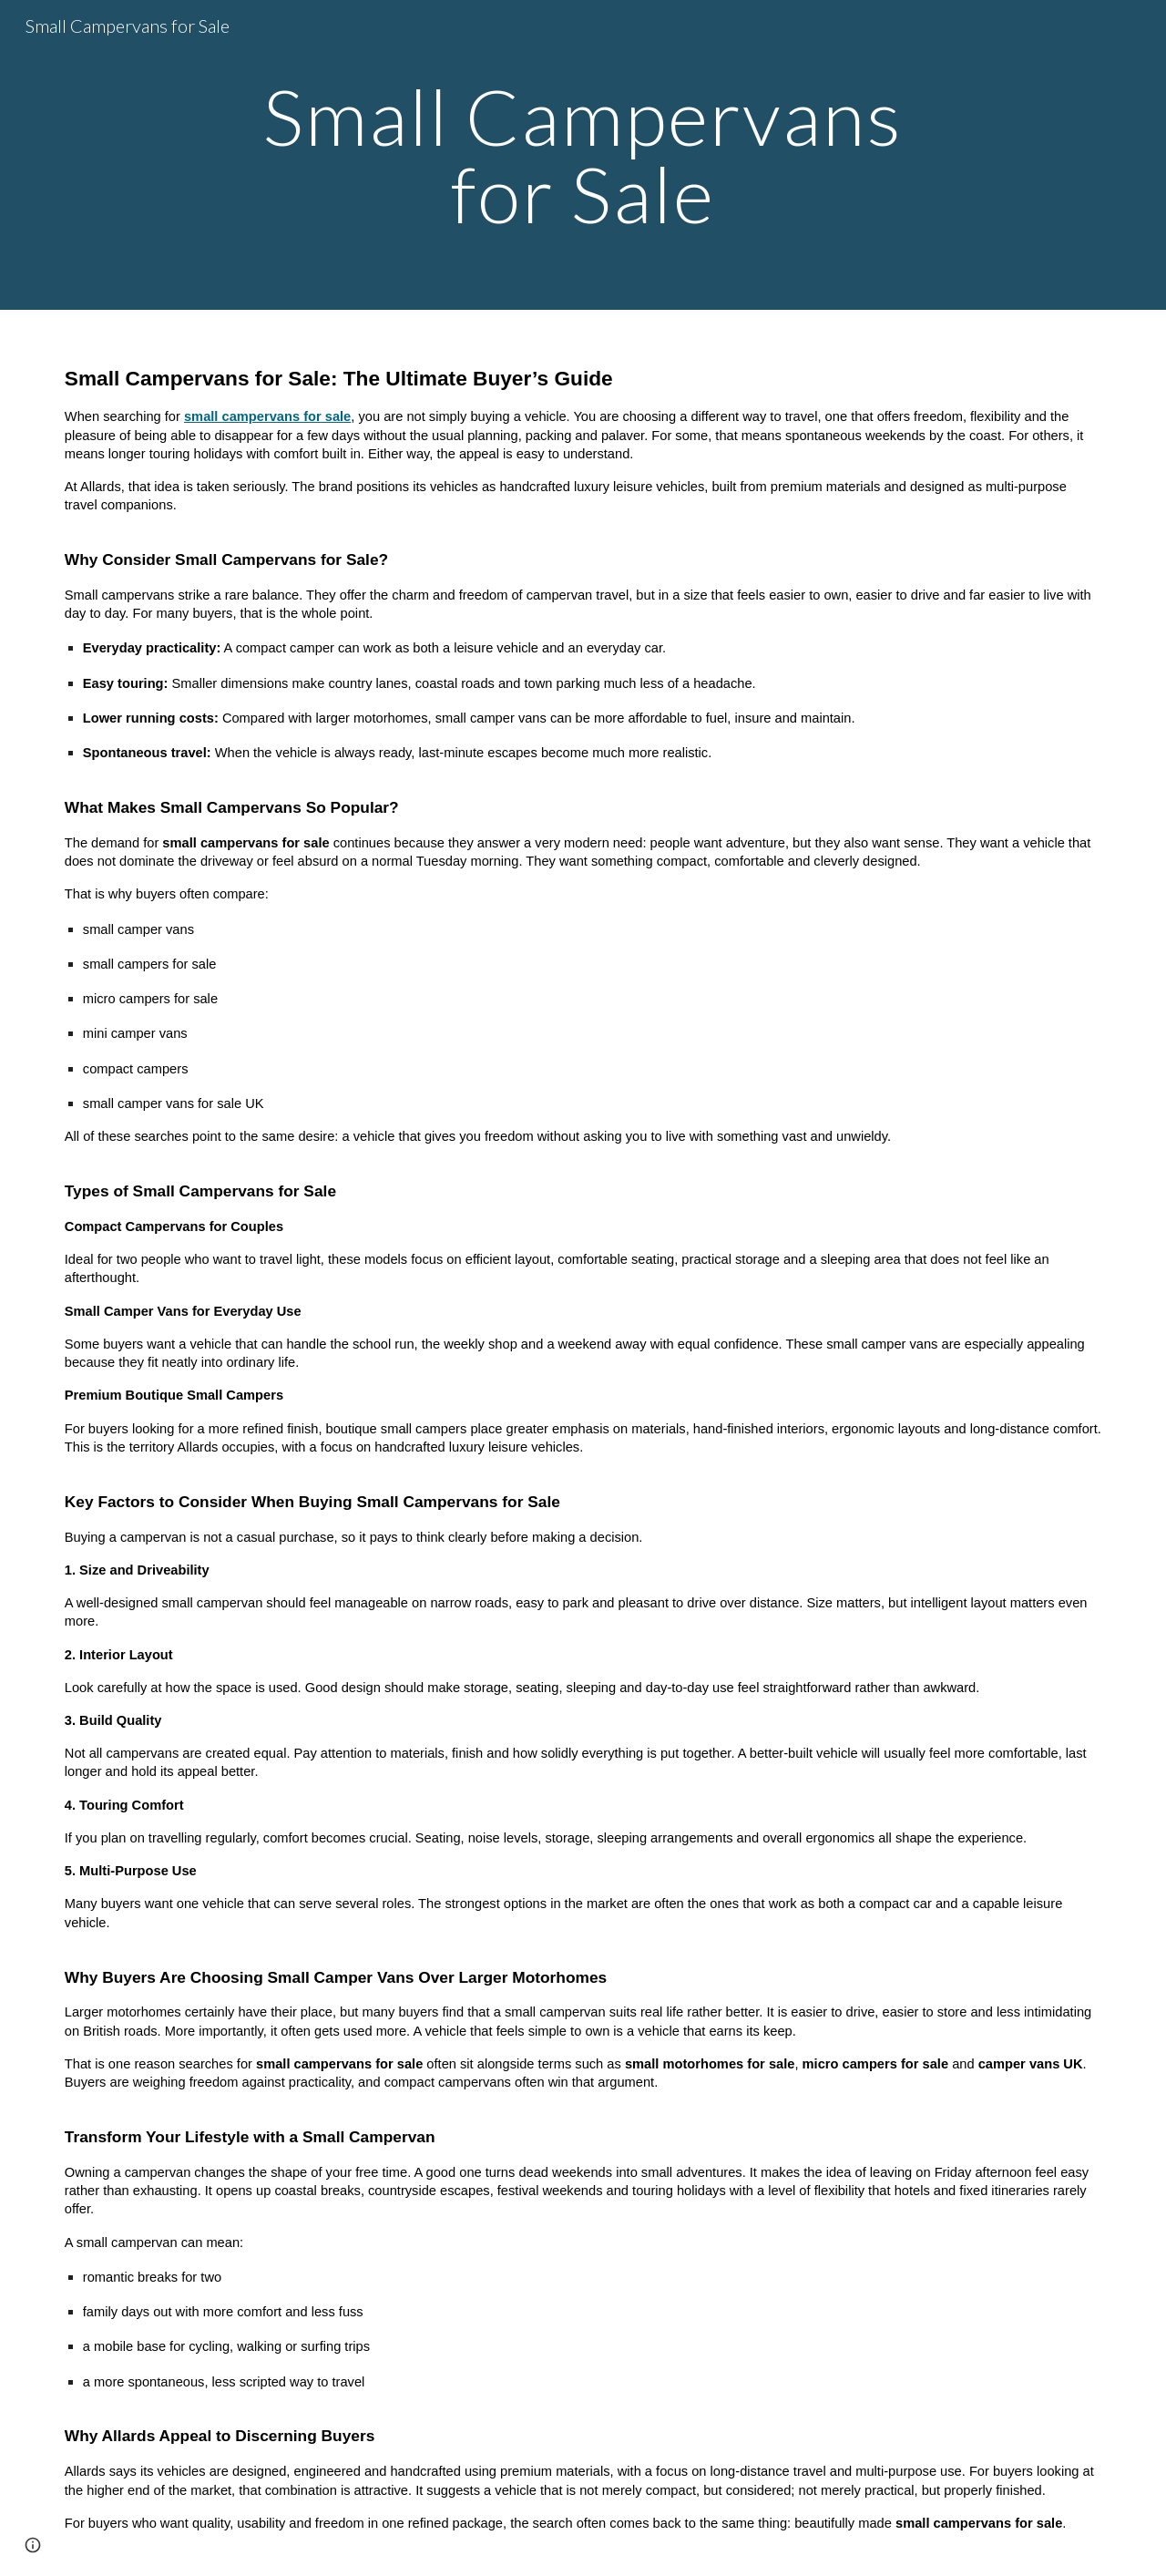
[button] (33, 2545)
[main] (583, 155)
